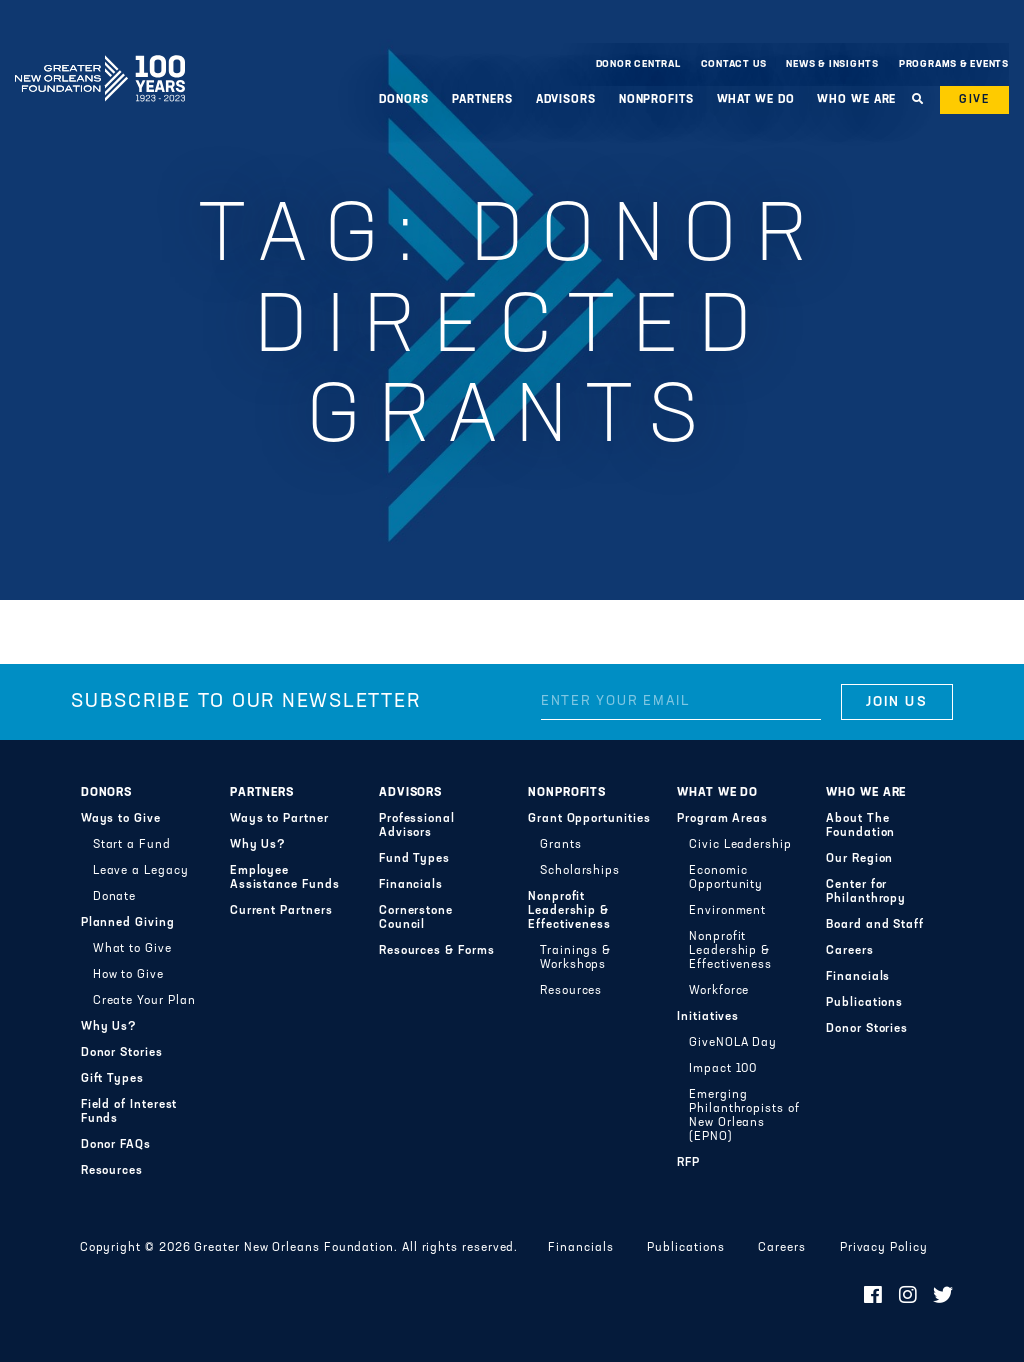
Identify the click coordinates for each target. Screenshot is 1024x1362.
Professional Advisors (417, 826)
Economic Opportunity (726, 878)
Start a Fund (132, 845)
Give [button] (974, 100)
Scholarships (580, 871)
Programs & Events (954, 64)
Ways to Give (121, 819)
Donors (403, 100)
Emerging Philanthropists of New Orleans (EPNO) (744, 1116)
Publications (864, 1003)
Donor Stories (122, 1053)
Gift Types (112, 1079)
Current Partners (281, 911)
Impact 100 (723, 1069)
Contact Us (734, 64)
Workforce (719, 991)
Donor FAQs (116, 1145)
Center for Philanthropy (866, 892)
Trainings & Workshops (575, 958)
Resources (112, 1171)
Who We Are (856, 100)
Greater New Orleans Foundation (100, 59)
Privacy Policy (884, 1248)
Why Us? (109, 1027)
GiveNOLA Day (733, 1043)
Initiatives (708, 1017)
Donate (115, 897)
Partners (482, 100)
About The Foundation (860, 826)
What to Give (132, 949)
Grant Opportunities (589, 819)
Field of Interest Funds (129, 1112)
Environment (727, 911)
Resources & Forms (437, 951)
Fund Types (414, 859)
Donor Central (638, 64)
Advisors (566, 100)
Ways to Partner (279, 819)
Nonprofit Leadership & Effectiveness (569, 911)
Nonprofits (656, 100)
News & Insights (832, 64)
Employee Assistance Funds (285, 878)
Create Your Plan (144, 1001)
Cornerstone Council (416, 918)
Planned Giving (128, 923)
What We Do (756, 100)
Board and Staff (875, 925)
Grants (561, 845)
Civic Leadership (740, 845)
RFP (688, 1163)
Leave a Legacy (141, 871)
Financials (411, 885)
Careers (849, 951)
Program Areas (722, 819)
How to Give (128, 975)
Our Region (859, 859)
